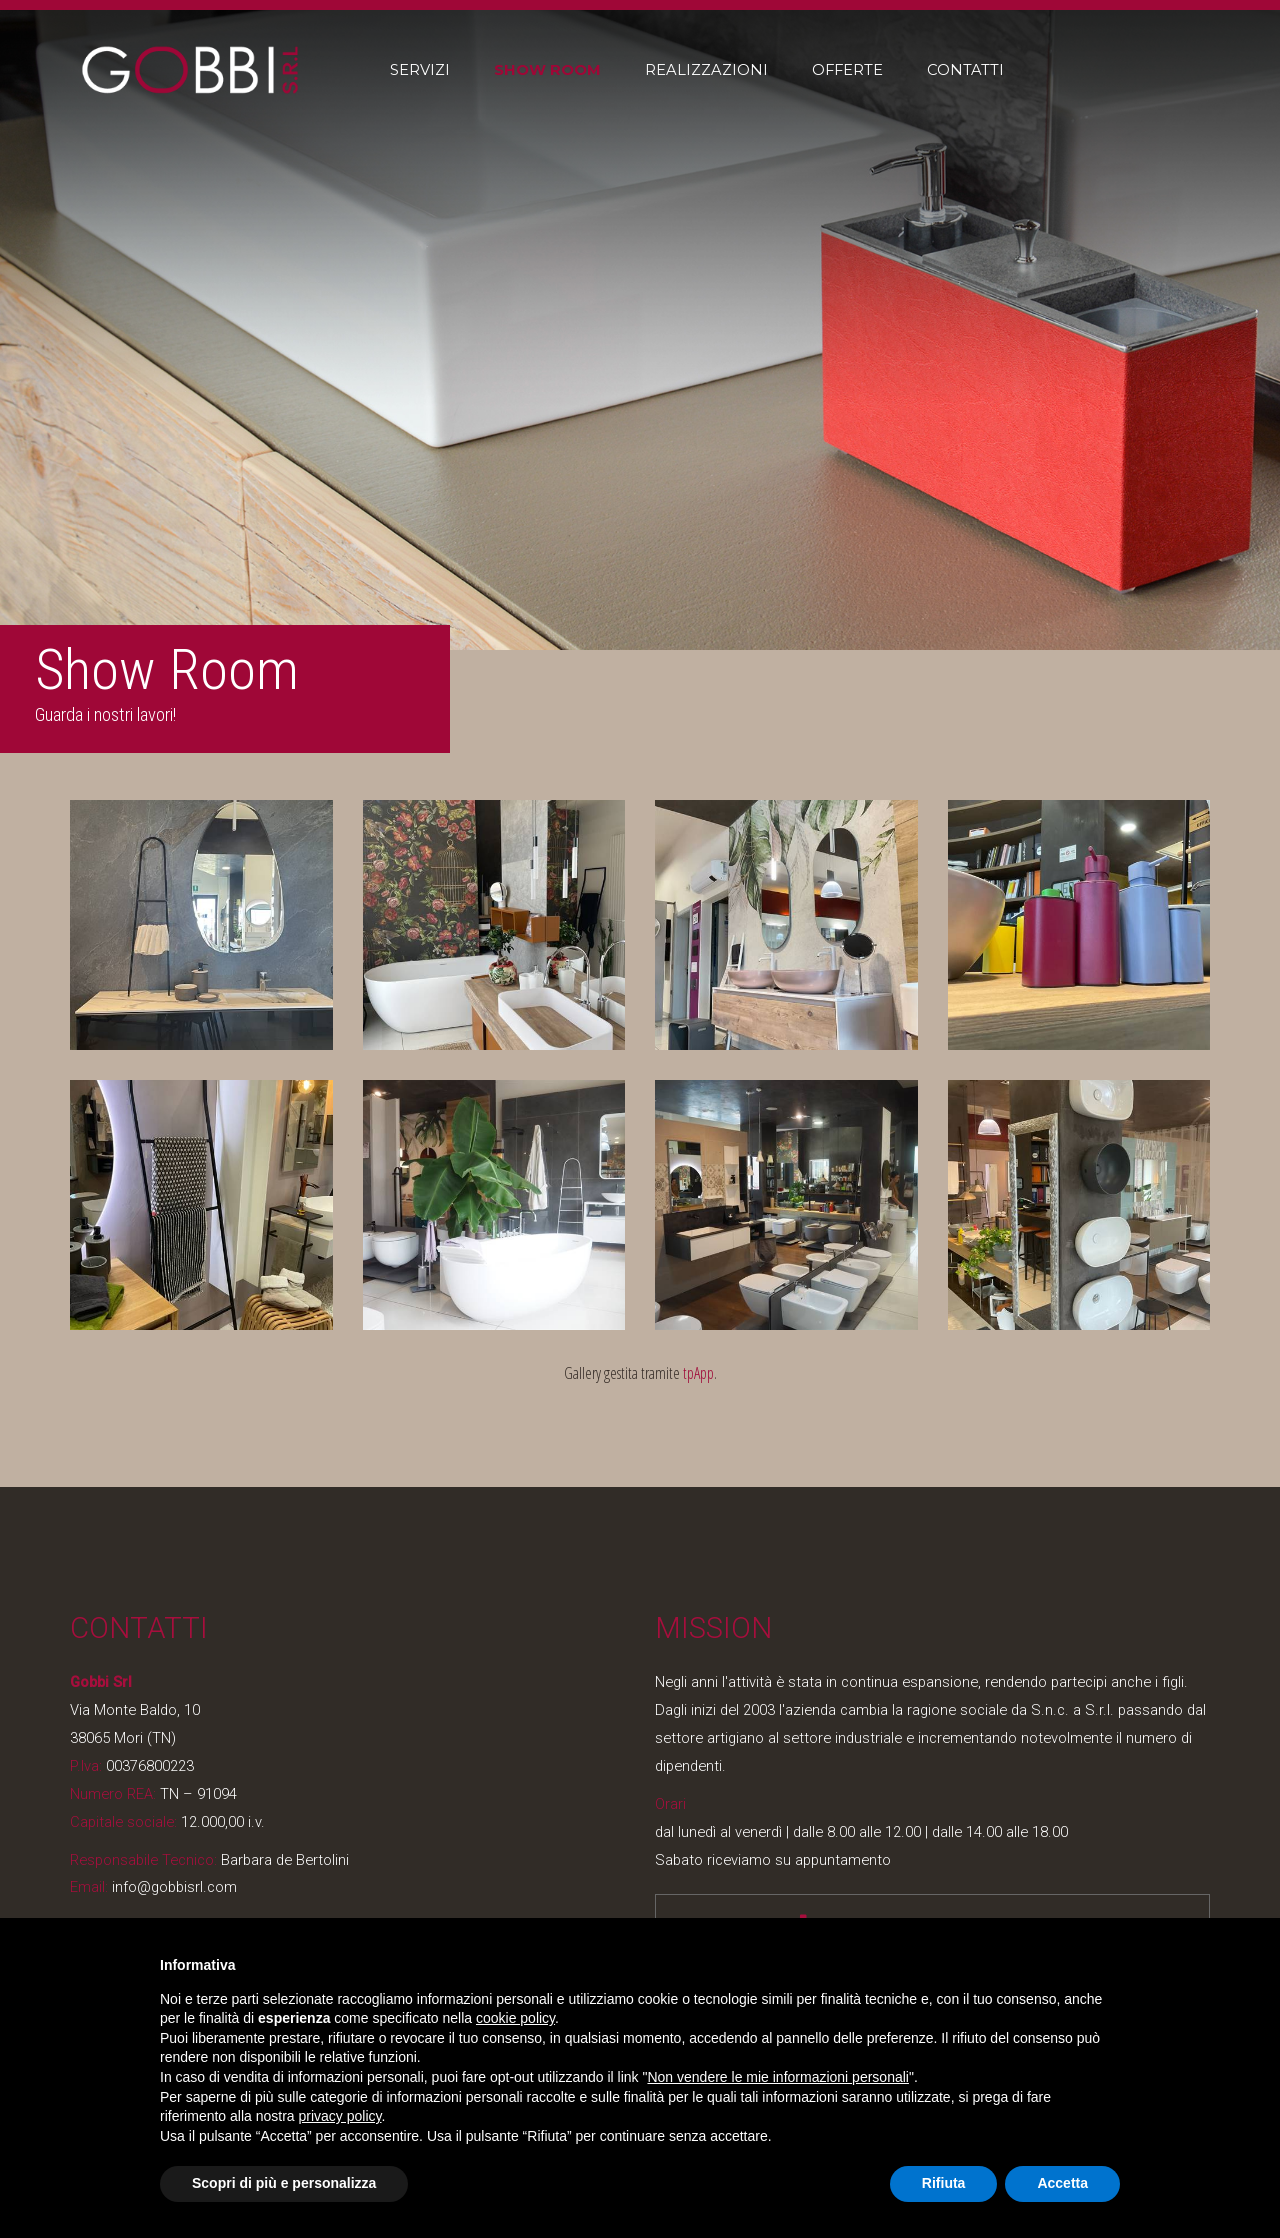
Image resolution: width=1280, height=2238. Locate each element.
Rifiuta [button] (944, 2183)
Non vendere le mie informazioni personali (777, 2077)
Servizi (420, 70)
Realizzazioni (706, 70)
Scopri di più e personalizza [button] (284, 2183)
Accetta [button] (1062, 2183)
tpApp (698, 1373)
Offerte (847, 70)
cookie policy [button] (515, 2018)
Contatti (965, 70)
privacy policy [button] (340, 2116)
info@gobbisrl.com (172, 1887)
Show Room (547, 70)
